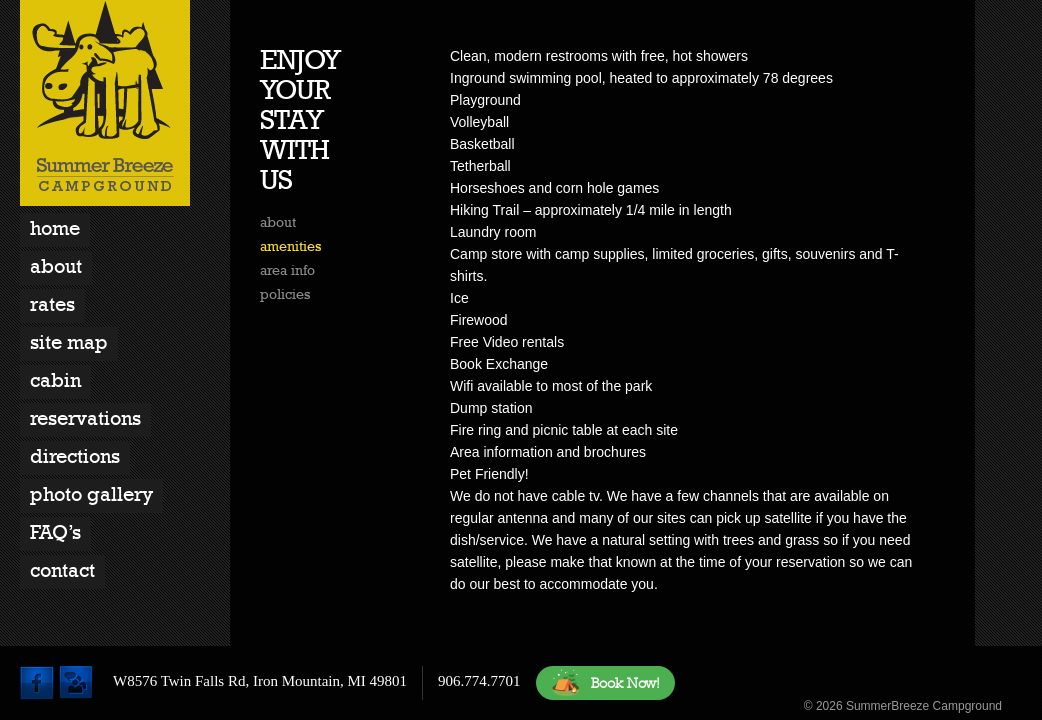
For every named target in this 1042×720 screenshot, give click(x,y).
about (278, 222)
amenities (290, 246)
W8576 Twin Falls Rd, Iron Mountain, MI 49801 (260, 681)
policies (285, 294)
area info (287, 270)
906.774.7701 (479, 681)
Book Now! (605, 683)
